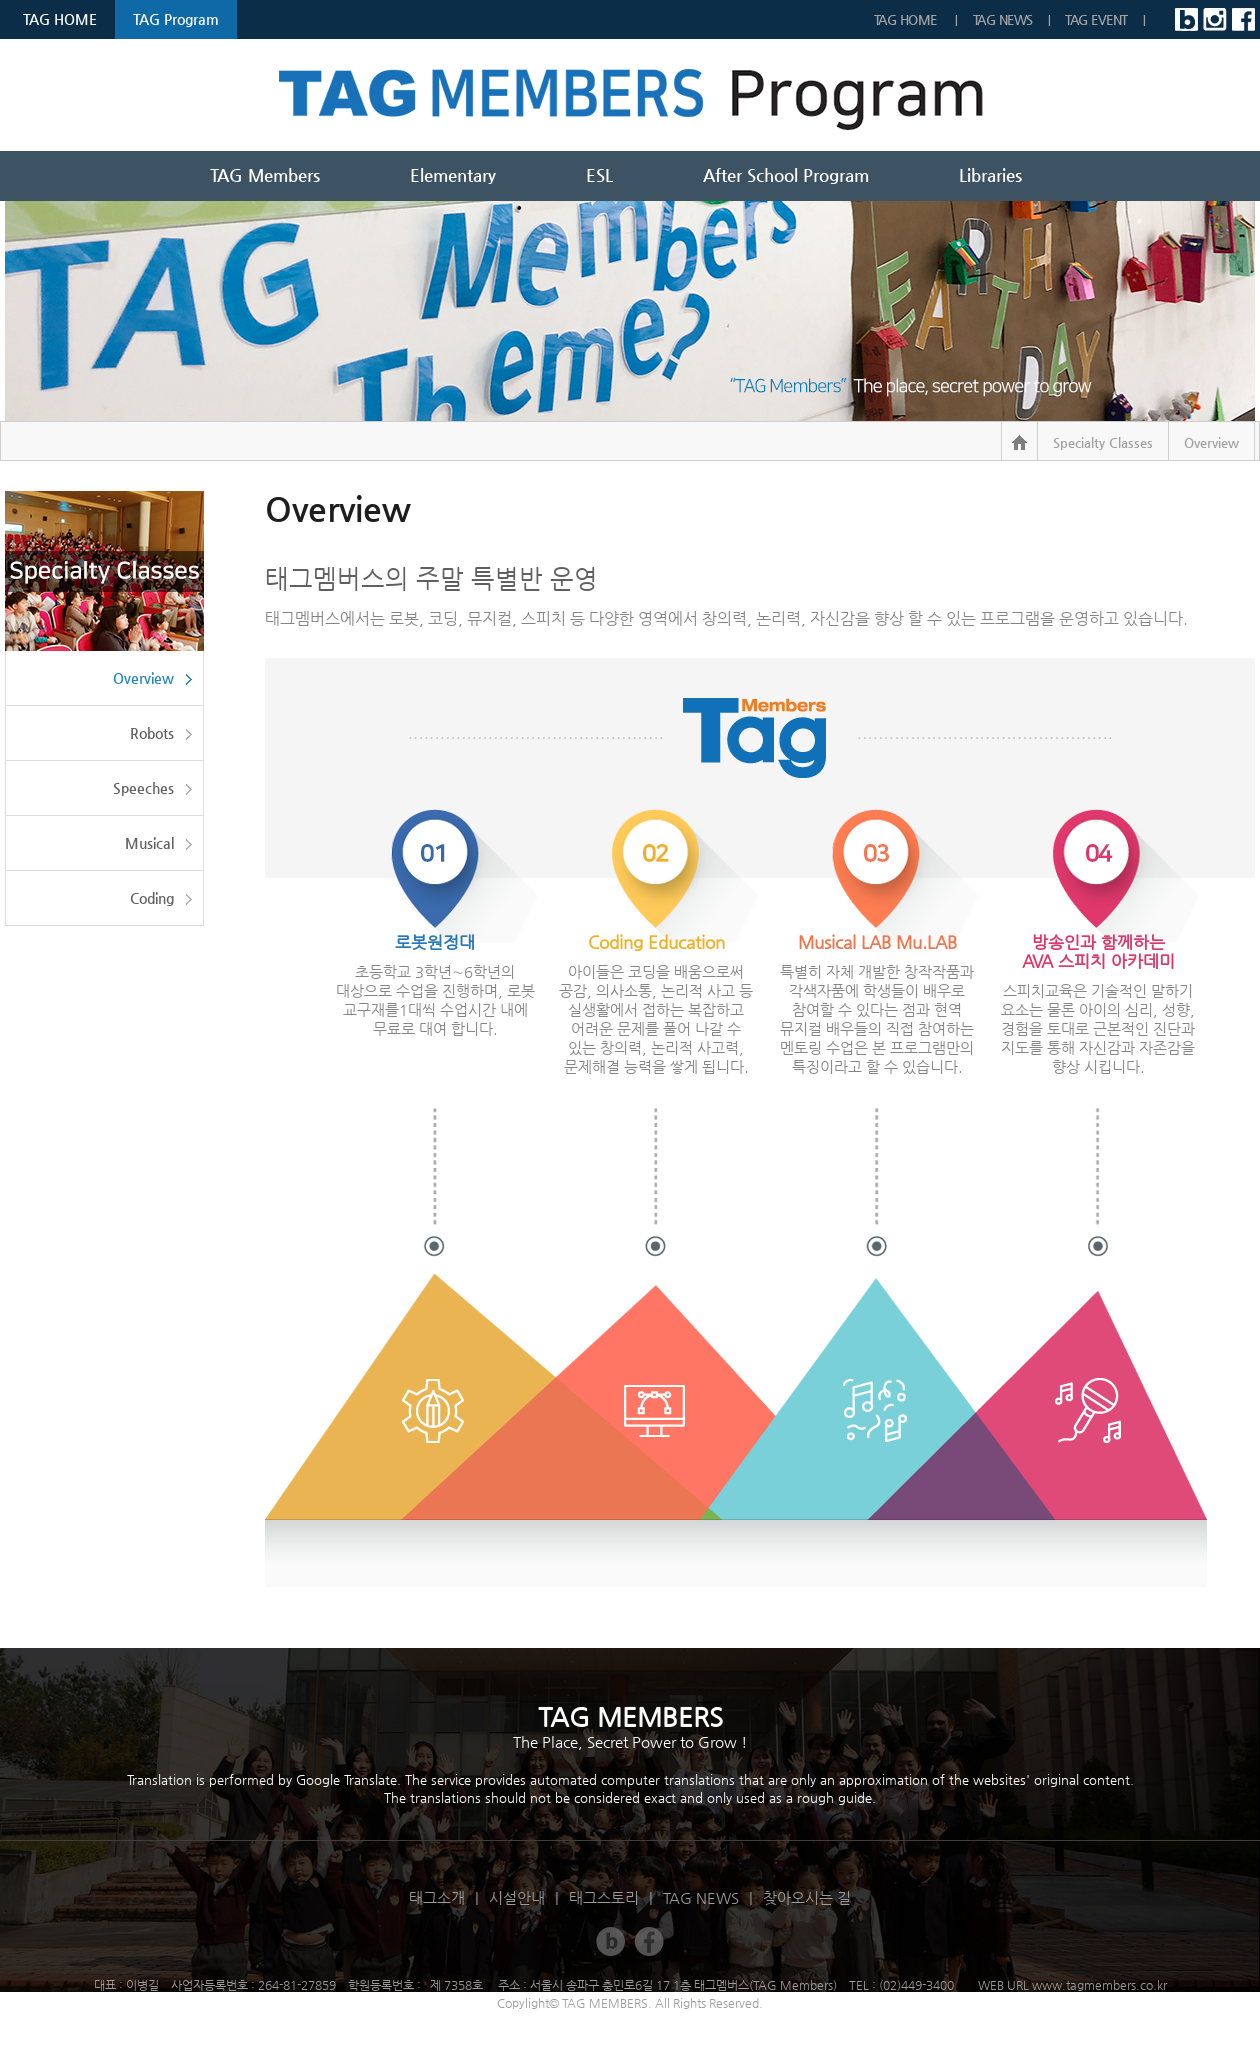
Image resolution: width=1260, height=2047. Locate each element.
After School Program (786, 175)
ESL (599, 175)
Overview (143, 678)
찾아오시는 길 (807, 1897)
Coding (152, 898)
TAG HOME (60, 19)
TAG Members (265, 175)
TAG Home (907, 19)
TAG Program (176, 19)
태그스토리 (604, 1897)
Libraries (990, 175)
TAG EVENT (1096, 19)
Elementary (453, 175)
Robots (152, 733)
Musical (149, 843)
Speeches (143, 788)
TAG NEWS (1003, 19)
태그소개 (437, 1897)
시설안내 (517, 1897)
